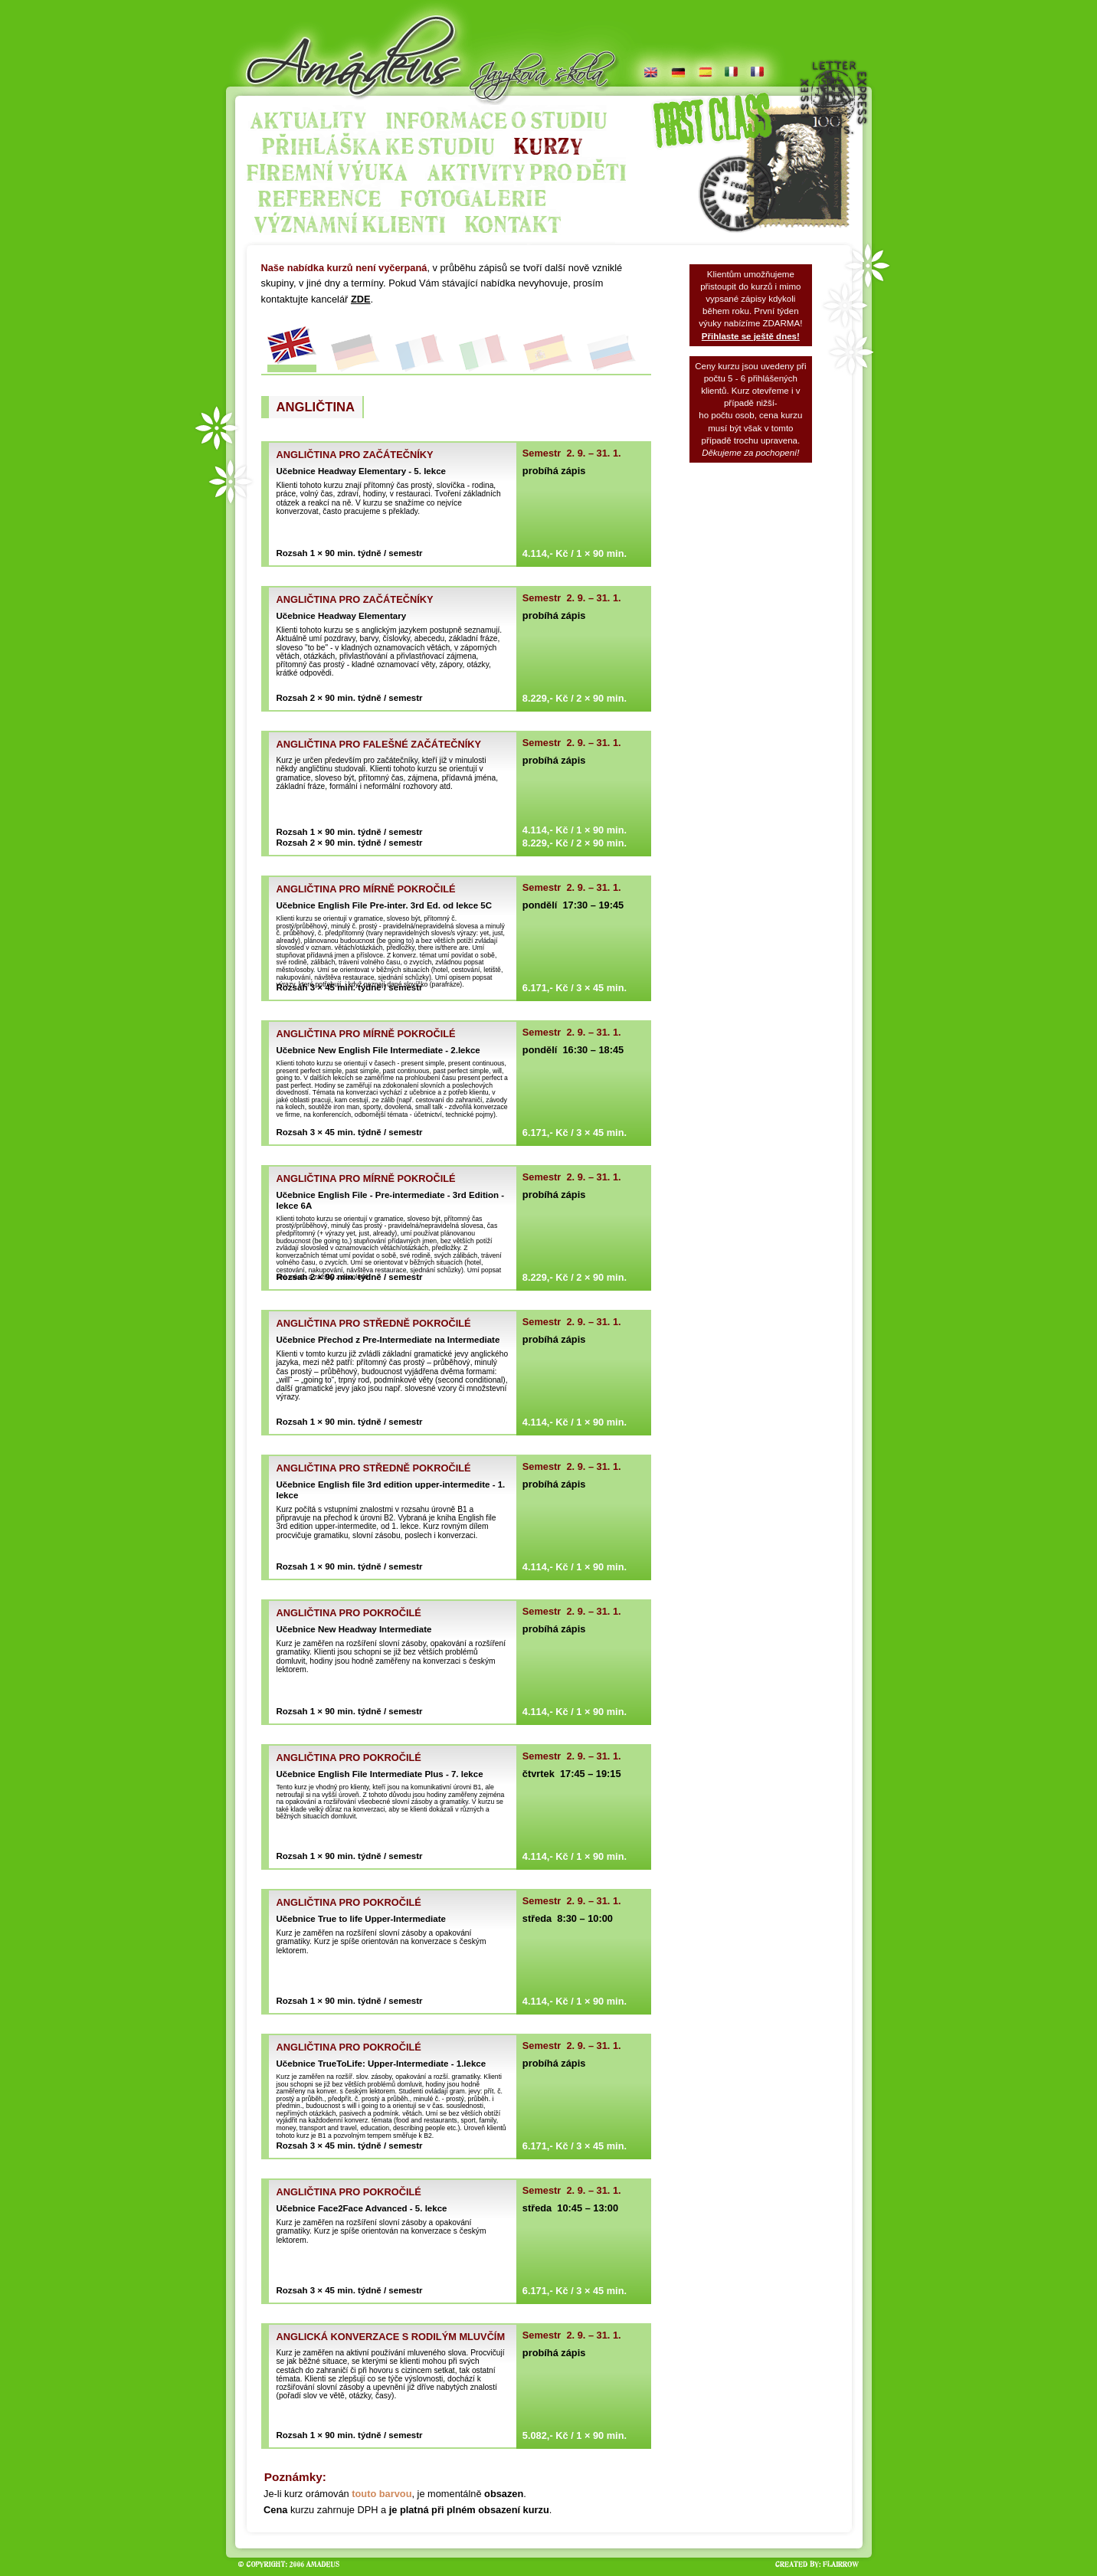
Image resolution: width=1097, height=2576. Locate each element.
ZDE (361, 299)
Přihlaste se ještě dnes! (751, 336)
